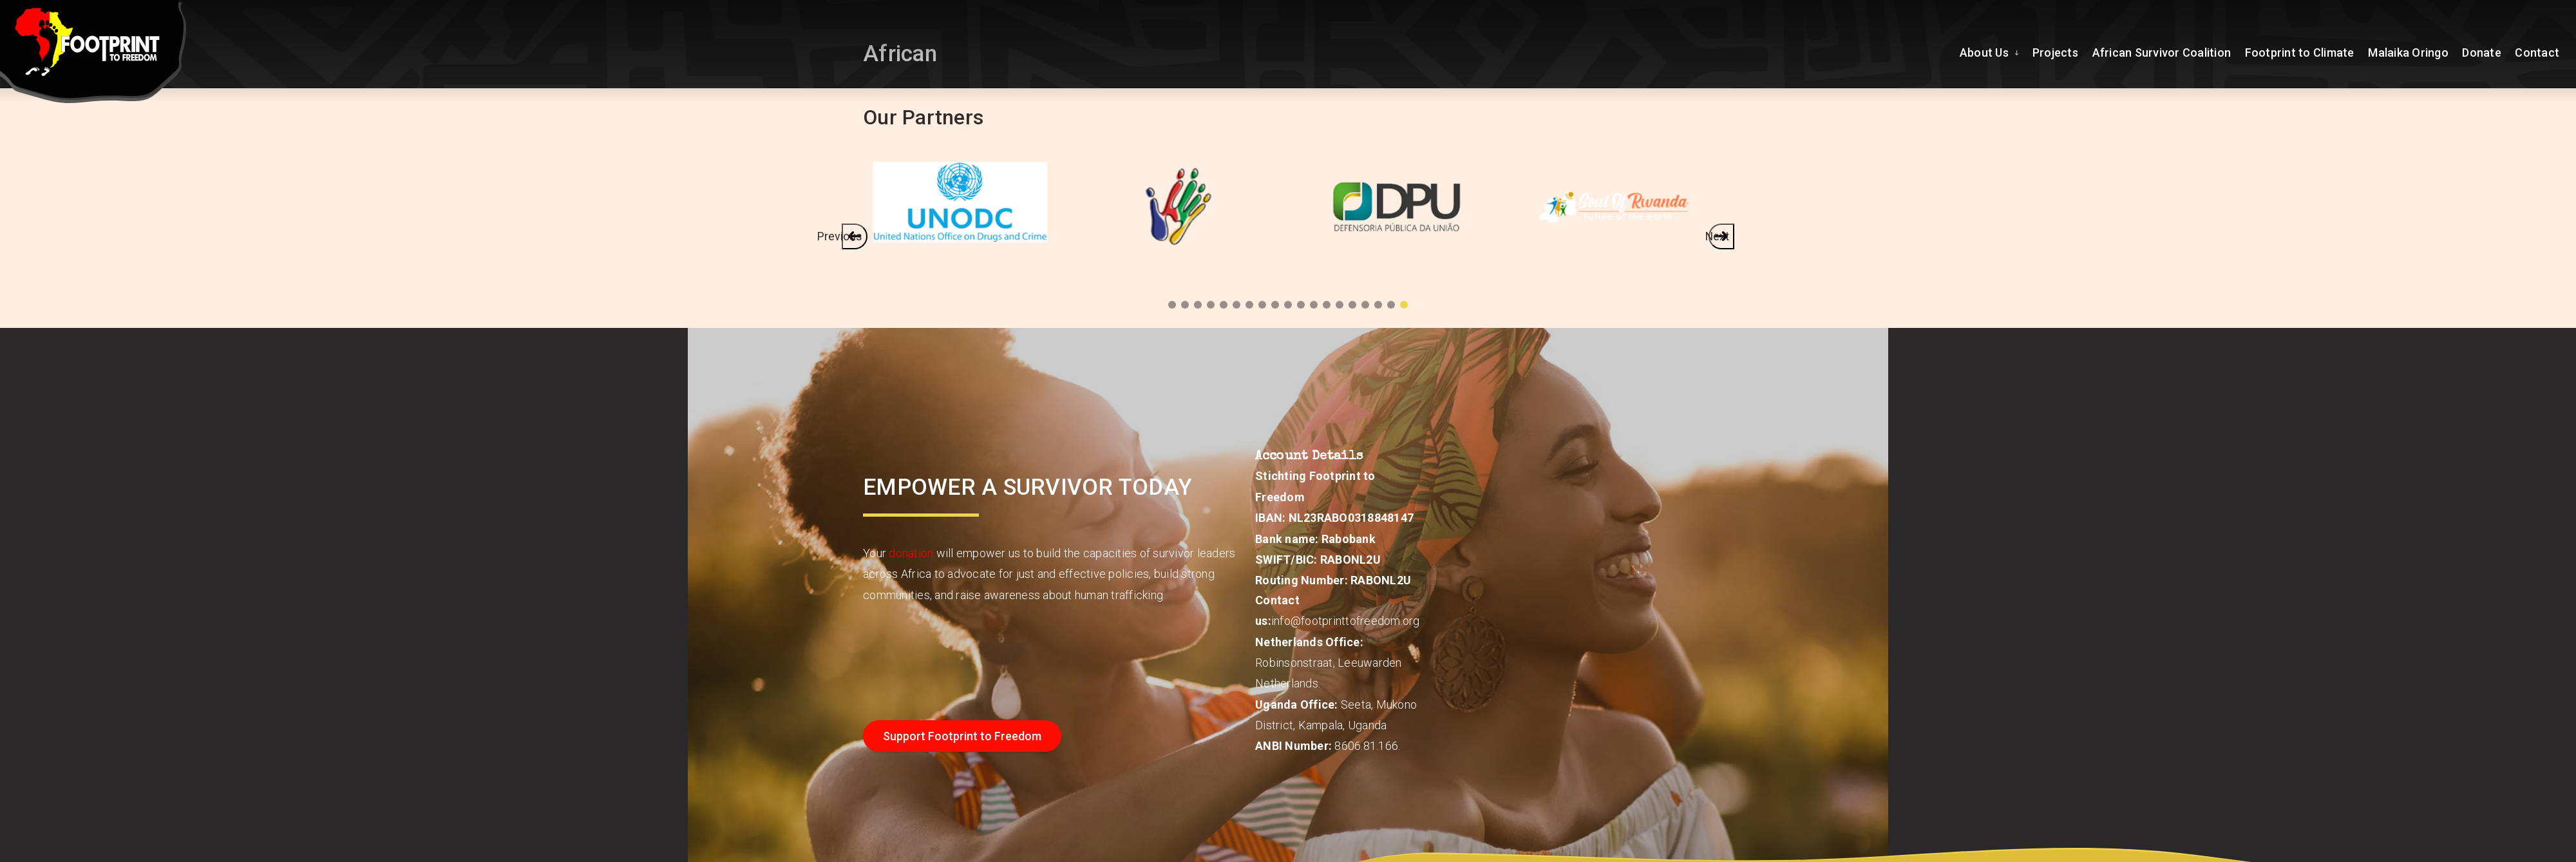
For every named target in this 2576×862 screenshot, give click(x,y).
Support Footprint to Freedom (962, 736)
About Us (1994, 51)
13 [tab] (1249, 305)
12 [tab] (1262, 305)
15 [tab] (1223, 305)
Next (1720, 235)
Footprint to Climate (2303, 51)
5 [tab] (1352, 305)
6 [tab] (1339, 305)
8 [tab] (1314, 305)
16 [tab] (1211, 305)
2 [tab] (1391, 305)
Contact (2537, 51)
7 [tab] (1327, 305)
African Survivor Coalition (2166, 51)
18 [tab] (1185, 305)
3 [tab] (1378, 305)
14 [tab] (1236, 305)
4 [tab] (1365, 305)
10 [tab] (1288, 305)
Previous (850, 235)
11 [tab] (1275, 305)
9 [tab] (1301, 305)
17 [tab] (1198, 305)
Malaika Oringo (2411, 51)
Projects (2061, 51)
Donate (2483, 51)
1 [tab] (1404, 305)
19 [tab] (1172, 305)
